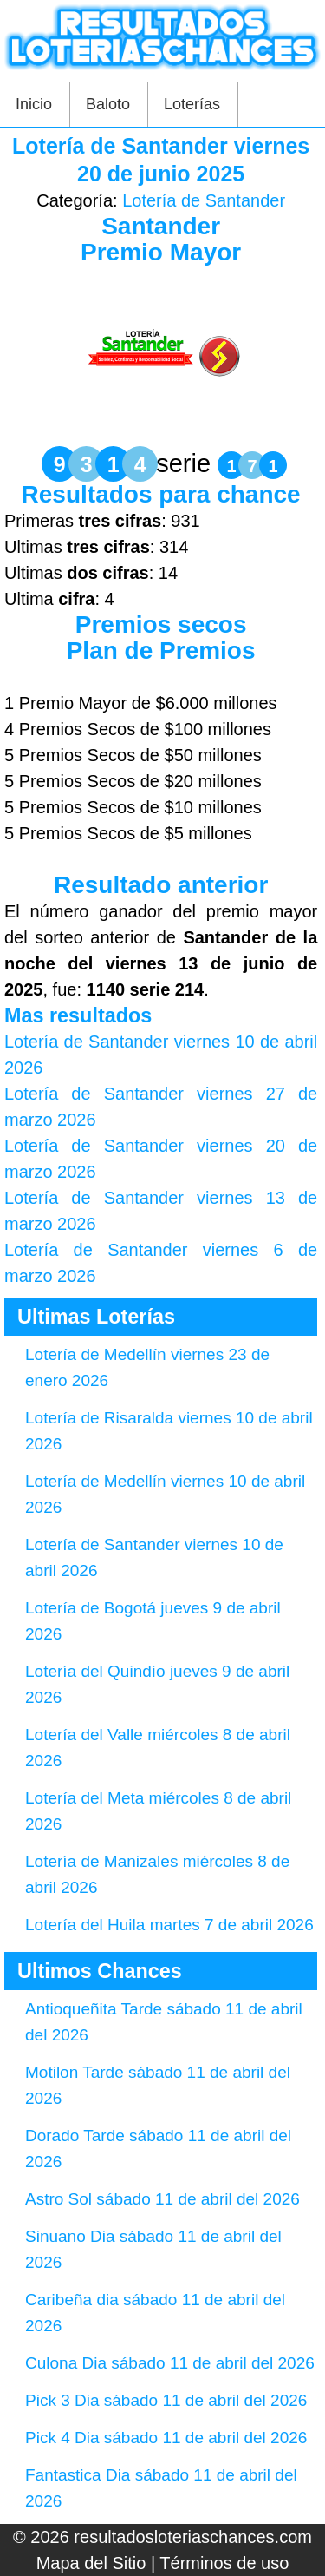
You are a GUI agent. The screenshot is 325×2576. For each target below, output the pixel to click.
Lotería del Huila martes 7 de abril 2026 (169, 1925)
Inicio (34, 104)
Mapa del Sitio (91, 2563)
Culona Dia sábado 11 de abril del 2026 (170, 2363)
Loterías (192, 104)
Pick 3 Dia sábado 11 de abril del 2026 (166, 2400)
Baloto (108, 104)
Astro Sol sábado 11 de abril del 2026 (162, 2199)
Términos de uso (224, 2563)
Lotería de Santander (203, 200)
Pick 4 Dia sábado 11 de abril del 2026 (166, 2437)
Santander (160, 226)
